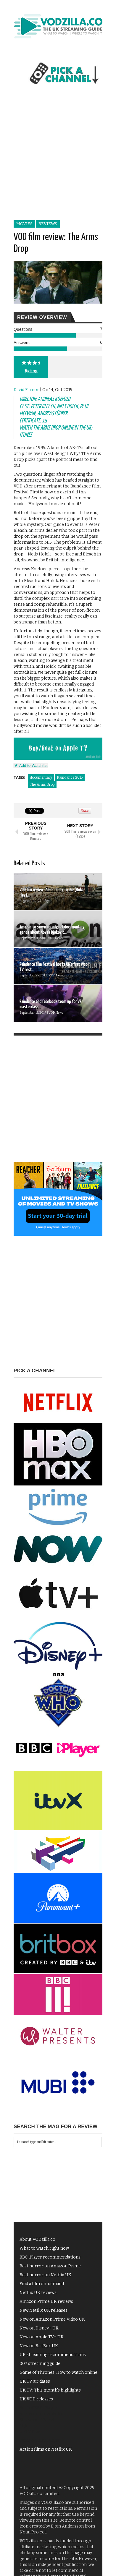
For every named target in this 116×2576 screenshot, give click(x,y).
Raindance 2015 (70, 777)
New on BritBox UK (39, 2345)
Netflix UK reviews (38, 2292)
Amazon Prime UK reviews (46, 2301)
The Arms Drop (42, 784)
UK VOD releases (36, 2399)
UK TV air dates (35, 2381)
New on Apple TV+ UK (42, 2337)
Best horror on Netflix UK (45, 2274)
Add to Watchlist (31, 765)
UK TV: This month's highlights (50, 2390)
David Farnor (26, 389)
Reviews (47, 223)
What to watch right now (44, 2248)
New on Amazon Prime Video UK (52, 2319)
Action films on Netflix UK (46, 2449)
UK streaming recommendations (53, 2354)
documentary (41, 777)
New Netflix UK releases (43, 2310)
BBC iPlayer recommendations (50, 2257)
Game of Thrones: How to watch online (58, 2372)
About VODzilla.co (37, 2239)
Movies (24, 223)
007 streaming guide (40, 2363)
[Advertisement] (58, 159)
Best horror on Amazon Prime (50, 2266)
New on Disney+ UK (39, 2328)
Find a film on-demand (42, 2283)
